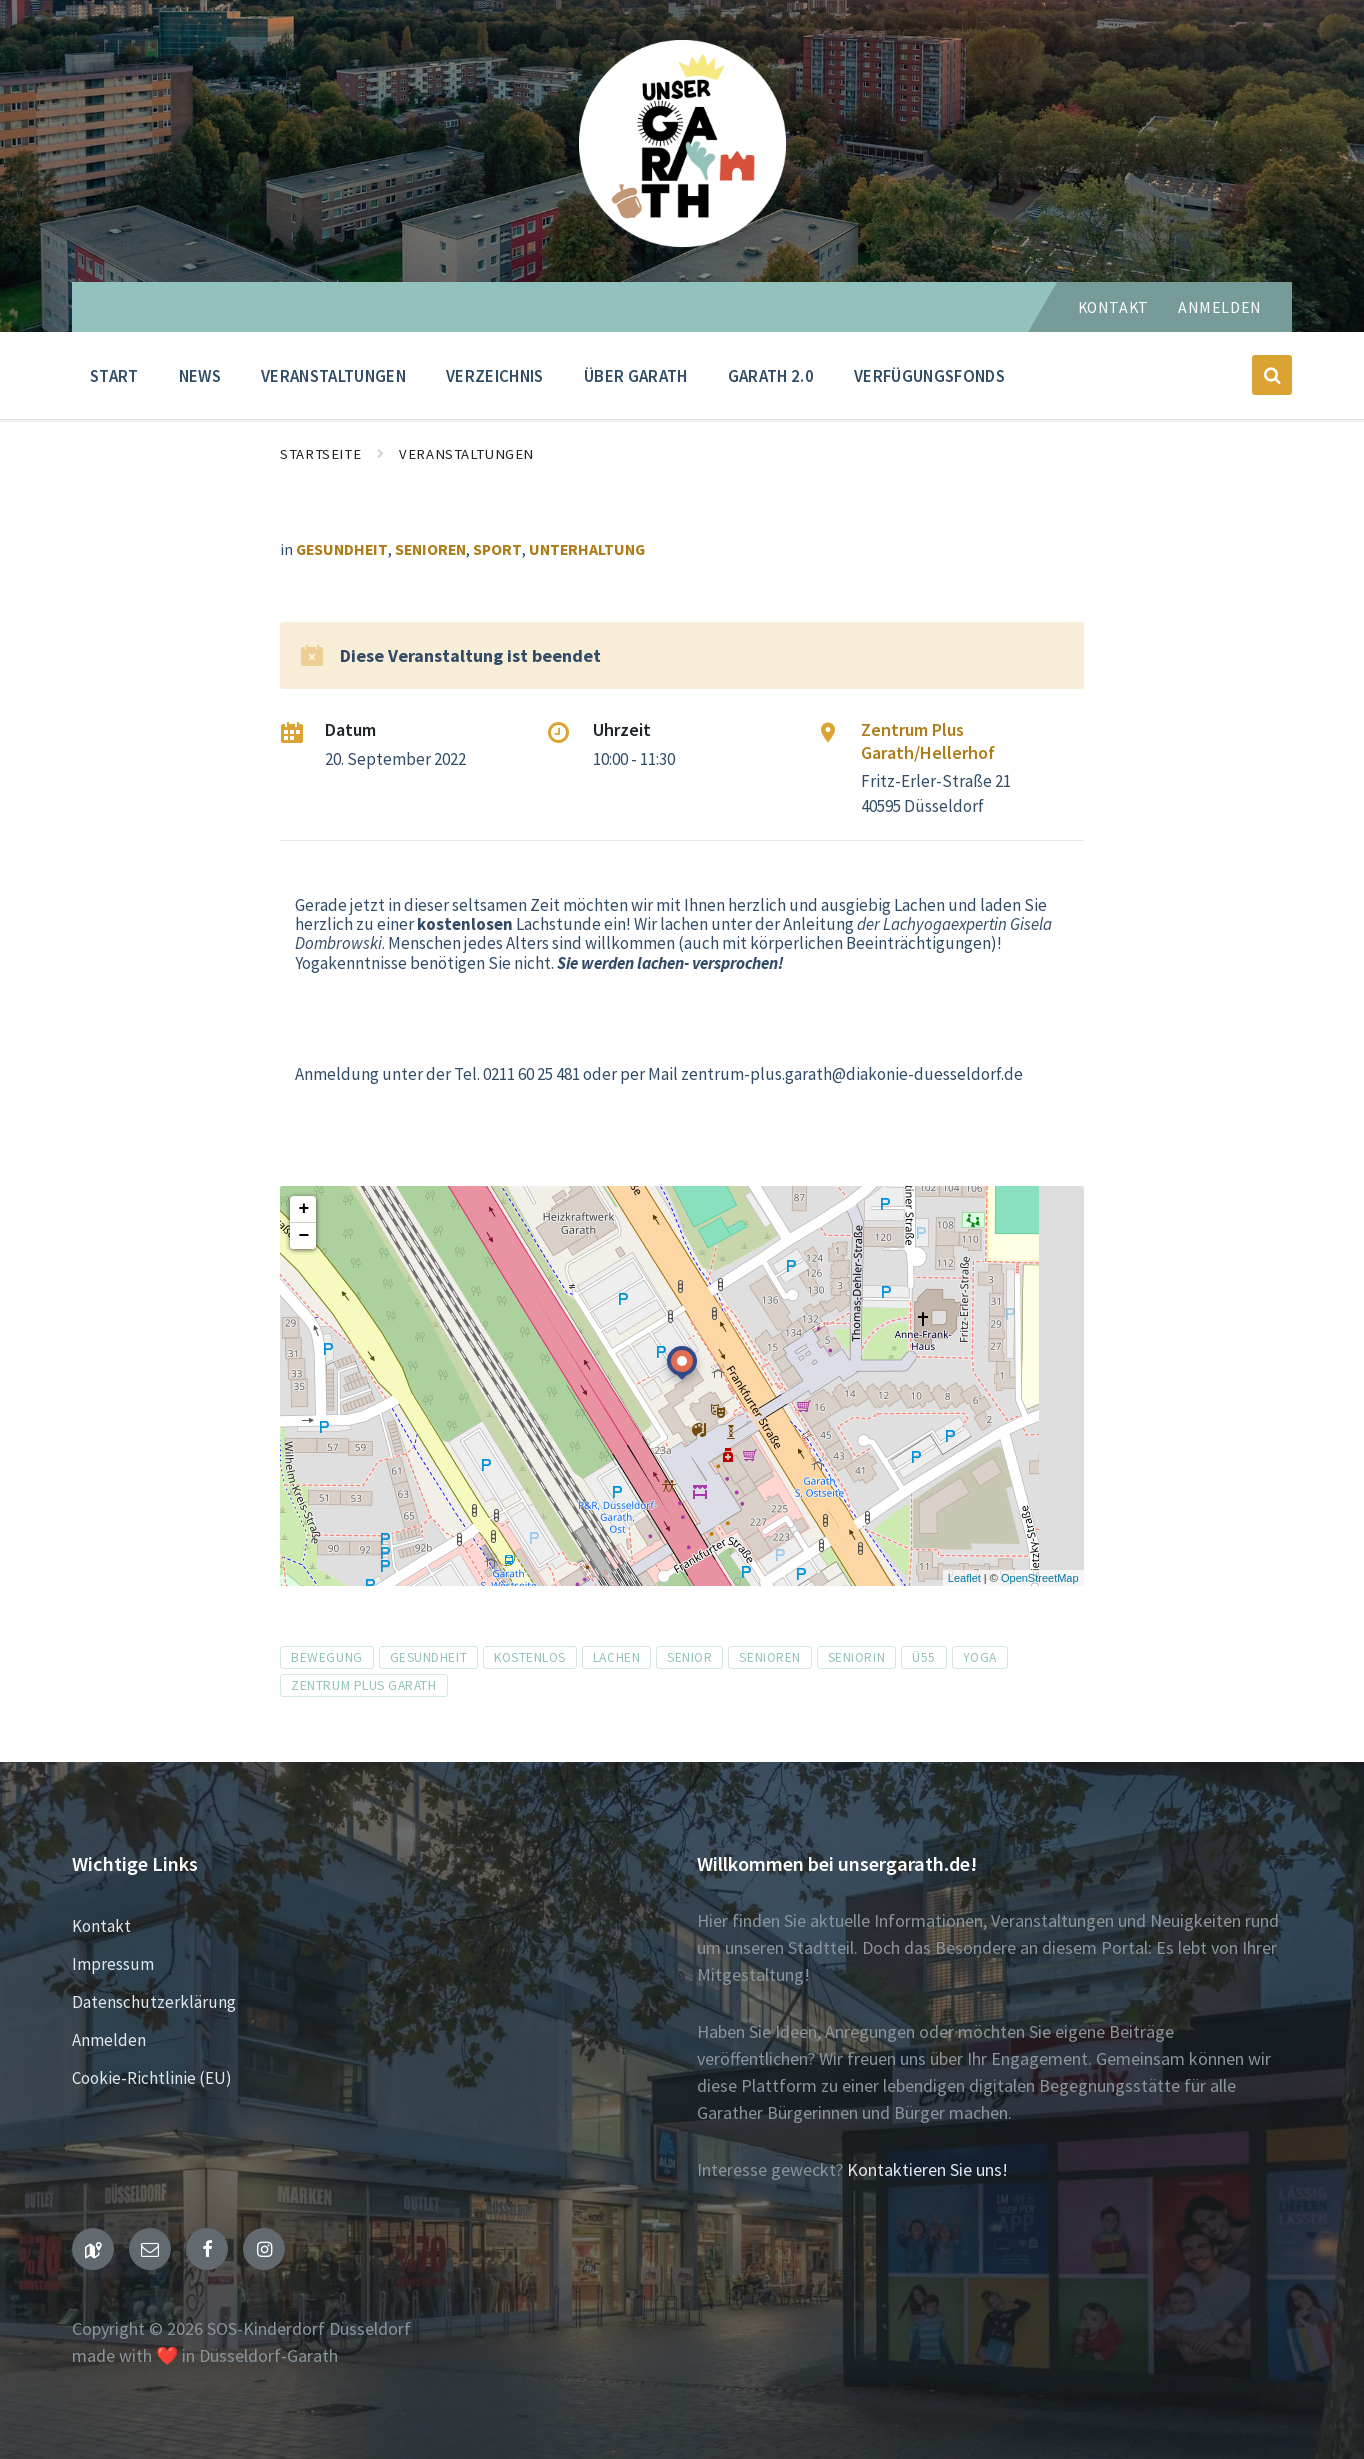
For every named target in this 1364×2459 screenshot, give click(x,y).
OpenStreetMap (1040, 1578)
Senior (689, 1657)
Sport (497, 549)
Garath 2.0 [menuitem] (771, 376)
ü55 (924, 1657)
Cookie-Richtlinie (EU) (152, 2078)
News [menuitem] (200, 376)
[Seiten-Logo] (682, 240)
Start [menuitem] (114, 376)
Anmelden (1220, 307)
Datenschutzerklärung (154, 2002)
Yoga (980, 1657)
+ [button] (303, 1209)
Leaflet (964, 1578)
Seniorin (856, 1657)
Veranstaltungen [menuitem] (333, 376)
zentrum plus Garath (363, 1685)
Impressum (113, 1964)
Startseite (320, 454)
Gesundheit (342, 549)
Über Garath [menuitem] (636, 376)
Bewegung (326, 1657)
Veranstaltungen (466, 454)
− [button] (303, 1236)
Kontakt (1113, 307)
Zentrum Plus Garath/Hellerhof (928, 741)
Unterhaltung (587, 549)
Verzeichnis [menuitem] (495, 376)
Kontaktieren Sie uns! (927, 2169)
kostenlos (530, 1657)
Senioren (430, 549)
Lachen (616, 1657)
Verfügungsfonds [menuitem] (929, 376)
